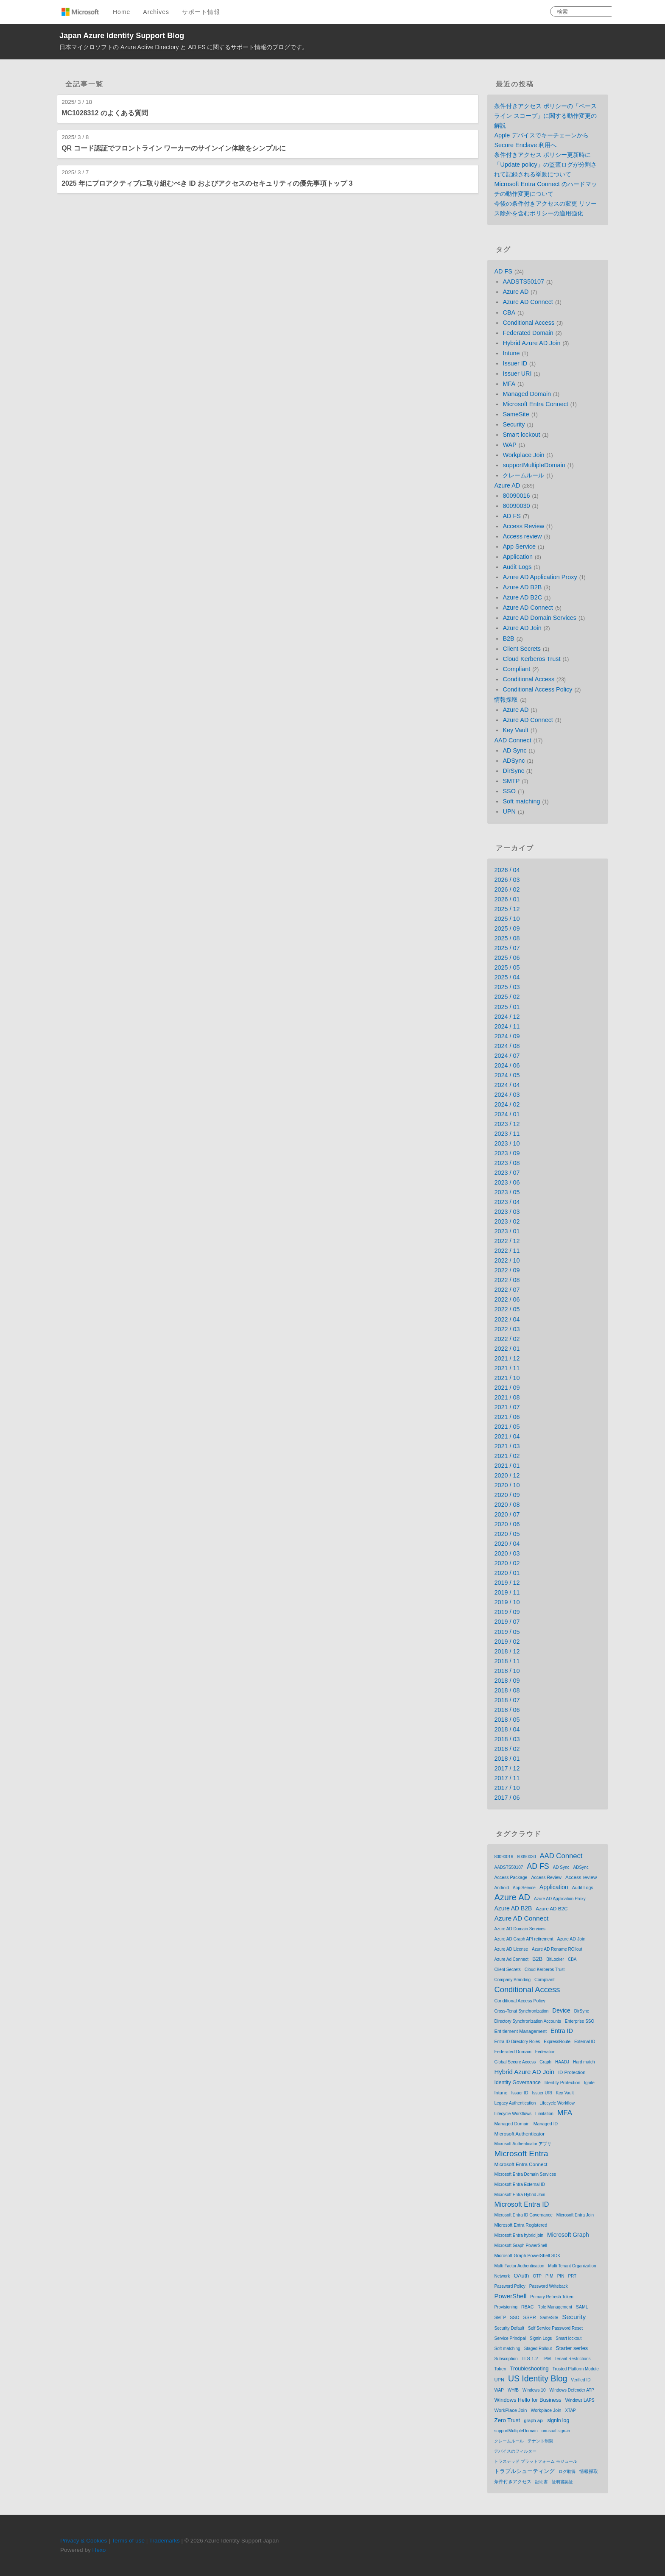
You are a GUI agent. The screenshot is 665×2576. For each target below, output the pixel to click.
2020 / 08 (507, 1504)
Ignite (589, 2082)
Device (561, 2010)
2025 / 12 (507, 909)
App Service (519, 546)
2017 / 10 (507, 1787)
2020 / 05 (507, 1534)
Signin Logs (541, 2338)
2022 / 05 (507, 1309)
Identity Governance (517, 2082)
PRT (572, 2276)
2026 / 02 (507, 889)
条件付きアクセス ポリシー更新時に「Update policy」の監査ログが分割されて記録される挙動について (545, 164)
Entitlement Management (520, 2031)
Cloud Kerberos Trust (531, 658)
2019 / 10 (507, 1602)
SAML (582, 2306)
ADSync (514, 760)
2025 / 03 (507, 987)
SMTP (511, 781)
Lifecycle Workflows (512, 2113)
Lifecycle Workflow (557, 2103)
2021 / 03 (507, 1446)
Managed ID (546, 2123)
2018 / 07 (507, 1700)
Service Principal (509, 2338)
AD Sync (514, 750)
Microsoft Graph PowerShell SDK (527, 2255)
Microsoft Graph (568, 2234)
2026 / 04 (507, 870)
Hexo (99, 2550)
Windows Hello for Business (527, 2400)
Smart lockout (521, 434)
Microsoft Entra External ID (519, 2184)
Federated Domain (528, 332)
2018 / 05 (507, 1719)
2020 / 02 (507, 1563)
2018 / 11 (507, 1661)
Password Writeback (548, 2286)
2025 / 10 (507, 918)
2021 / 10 (507, 1377)
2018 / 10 (507, 1670)
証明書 (541, 2481)
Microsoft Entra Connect (535, 404)
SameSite (516, 414)
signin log (559, 2420)
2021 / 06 (507, 1416)
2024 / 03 (507, 1094)
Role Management (554, 2307)
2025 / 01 (507, 1007)
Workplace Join (523, 455)
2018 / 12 (507, 1651)
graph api (533, 2420)
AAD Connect (512, 740)
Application (517, 556)
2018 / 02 (507, 1748)
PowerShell (510, 2296)
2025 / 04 (507, 977)
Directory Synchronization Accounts (527, 2021)
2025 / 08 (507, 938)
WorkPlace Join (510, 2410)
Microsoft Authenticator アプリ (522, 2143)
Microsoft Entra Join (575, 2215)
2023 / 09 (507, 1153)
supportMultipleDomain (534, 465)
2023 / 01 (507, 1231)
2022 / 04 (507, 1319)
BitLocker (555, 1959)
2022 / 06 (507, 1299)
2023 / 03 (507, 1211)
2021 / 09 (507, 1387)
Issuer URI (517, 373)
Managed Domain (527, 393)
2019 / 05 (507, 1631)
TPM (546, 2358)
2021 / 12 (507, 1358)
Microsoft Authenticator (519, 2133)
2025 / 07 (507, 948)
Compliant (516, 669)
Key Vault (515, 730)
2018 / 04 (507, 1729)
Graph (545, 2062)
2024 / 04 (507, 1085)
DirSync (513, 770)
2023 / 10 (507, 1143)
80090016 (516, 495)
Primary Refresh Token (551, 2296)
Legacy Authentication (515, 2103)
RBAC (527, 2306)
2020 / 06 (507, 1524)
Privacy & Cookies (83, 2540)
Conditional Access (528, 322)
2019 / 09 (507, 1612)
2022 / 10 (507, 1260)
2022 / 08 (507, 1280)
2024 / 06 (507, 1065)
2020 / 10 (507, 1485)
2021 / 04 (507, 1436)
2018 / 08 (507, 1690)
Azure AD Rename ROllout (557, 1949)
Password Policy (509, 2286)
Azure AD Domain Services (539, 617)
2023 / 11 (507, 1133)
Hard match (584, 2062)
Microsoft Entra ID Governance (523, 2215)
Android (501, 1887)
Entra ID (561, 2030)
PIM (549, 2275)
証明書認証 (562, 2481)
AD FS (503, 271)
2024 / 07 (507, 1055)
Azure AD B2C (522, 597)
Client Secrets (522, 648)
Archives (156, 11)
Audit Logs (517, 566)
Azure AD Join (522, 627)
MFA (509, 383)
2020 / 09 (507, 1495)
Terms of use (128, 2540)
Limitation (544, 2113)
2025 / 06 (507, 957)
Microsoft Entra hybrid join (518, 2235)
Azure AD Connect (528, 301)
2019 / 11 (507, 1592)
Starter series (572, 2348)
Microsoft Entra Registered (520, 2225)
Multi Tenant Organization (572, 2266)
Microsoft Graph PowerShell (520, 2245)
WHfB (513, 2390)
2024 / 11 (507, 1026)
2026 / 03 (507, 879)
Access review (522, 536)
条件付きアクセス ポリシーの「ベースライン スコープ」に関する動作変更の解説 (545, 116)
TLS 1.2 (530, 2358)
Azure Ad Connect (511, 1959)
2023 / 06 (507, 1182)
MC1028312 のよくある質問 (104, 113)
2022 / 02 (507, 1338)
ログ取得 (567, 2471)
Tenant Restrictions (573, 2358)
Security (514, 424)
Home (121, 11)
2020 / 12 (507, 1475)
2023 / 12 (507, 1124)
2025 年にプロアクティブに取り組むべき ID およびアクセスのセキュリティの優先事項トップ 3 (206, 183)
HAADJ (562, 2062)
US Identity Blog (537, 2378)
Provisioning (505, 2307)
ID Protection (571, 2072)
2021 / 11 (507, 1368)
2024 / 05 (507, 1075)
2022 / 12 (507, 1241)
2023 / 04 (507, 1202)
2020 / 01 (507, 1573)
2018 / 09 (507, 1680)
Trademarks (164, 2540)
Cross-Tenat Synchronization (521, 2011)
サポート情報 (201, 11)
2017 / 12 (507, 1768)
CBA (509, 312)
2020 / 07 (507, 1514)
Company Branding (512, 1979)
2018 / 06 (507, 1709)
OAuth (521, 2275)
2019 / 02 (507, 1641)
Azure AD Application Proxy (540, 577)
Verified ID (580, 2380)
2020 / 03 (507, 1553)
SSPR (529, 2317)
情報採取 (506, 699)
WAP (509, 444)
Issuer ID (515, 363)
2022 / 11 (507, 1250)
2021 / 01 (507, 1465)
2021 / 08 (507, 1397)
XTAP (570, 2410)
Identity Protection (562, 2082)
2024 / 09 (507, 1036)
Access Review (523, 526)
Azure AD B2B (522, 587)
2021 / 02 (507, 1455)
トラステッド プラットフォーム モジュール (535, 2461)
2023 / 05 (507, 1192)
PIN (560, 2276)
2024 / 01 (507, 1114)
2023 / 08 (507, 1163)
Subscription (505, 2358)
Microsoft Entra (521, 2153)
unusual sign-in (556, 2430)
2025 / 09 (507, 928)
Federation (545, 2051)
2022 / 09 (507, 1270)
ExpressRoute (557, 2041)
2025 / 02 (507, 996)
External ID (584, 2041)
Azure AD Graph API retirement (523, 1939)
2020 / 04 (507, 1543)
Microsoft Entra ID (521, 2204)
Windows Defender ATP (571, 2390)
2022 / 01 (507, 1348)
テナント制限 (540, 2441)
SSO (509, 791)
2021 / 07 (507, 1407)
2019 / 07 (507, 1621)
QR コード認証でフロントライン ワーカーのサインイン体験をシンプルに (173, 148)
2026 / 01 (507, 899)
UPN (509, 811)
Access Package (510, 1877)
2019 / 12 (507, 1582)
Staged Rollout (538, 2348)
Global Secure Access (515, 2062)
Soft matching (521, 801)
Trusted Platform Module (576, 2369)
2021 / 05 (507, 1426)
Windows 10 (533, 2390)
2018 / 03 (507, 1739)
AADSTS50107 (523, 281)
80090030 (516, 505)
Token (500, 2368)
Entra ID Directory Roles (517, 2041)
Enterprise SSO (579, 2021)
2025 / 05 (507, 967)
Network (502, 2276)
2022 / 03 (507, 1329)
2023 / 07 (507, 1172)
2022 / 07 (507, 1289)
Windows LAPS (580, 2400)
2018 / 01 (507, 1758)
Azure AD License (511, 1949)
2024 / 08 (507, 1046)
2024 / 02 (507, 1104)
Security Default (509, 2328)
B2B (508, 638)
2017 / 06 (507, 1797)
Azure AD (515, 291)
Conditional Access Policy (537, 689)
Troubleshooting (529, 2368)
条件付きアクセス (512, 2481)
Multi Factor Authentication (519, 2266)
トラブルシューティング (524, 2471)
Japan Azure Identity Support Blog (121, 35)
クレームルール (523, 475)
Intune (511, 353)
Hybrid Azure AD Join (531, 343)
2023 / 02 (507, 1221)
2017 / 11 (507, 1778)
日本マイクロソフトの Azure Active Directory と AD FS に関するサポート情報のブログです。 (183, 47)
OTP (537, 2276)
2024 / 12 (507, 1016)
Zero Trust (507, 2420)
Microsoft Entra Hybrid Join (519, 2194)
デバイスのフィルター (515, 2451)
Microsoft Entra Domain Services (525, 2174)
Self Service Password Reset (555, 2328)
